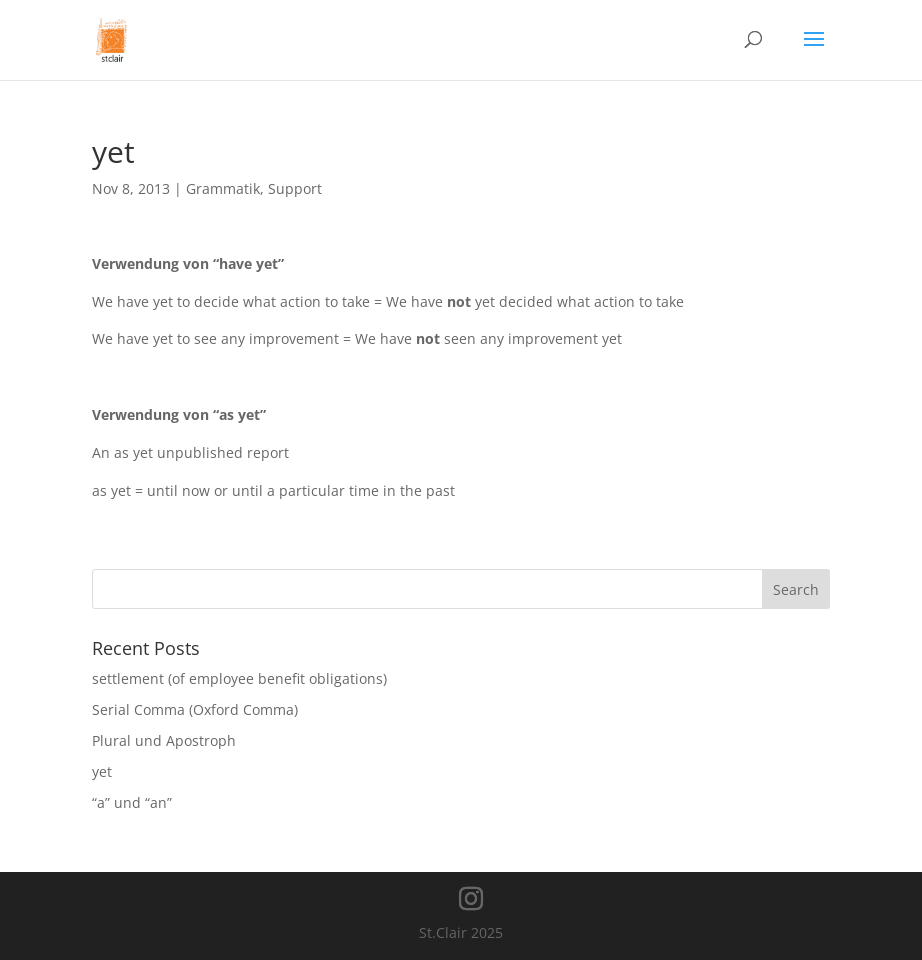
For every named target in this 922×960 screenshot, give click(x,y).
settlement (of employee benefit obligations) (239, 678)
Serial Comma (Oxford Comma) (195, 709)
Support (295, 188)
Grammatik (223, 188)
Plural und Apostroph (164, 740)
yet (102, 771)
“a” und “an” (132, 802)
